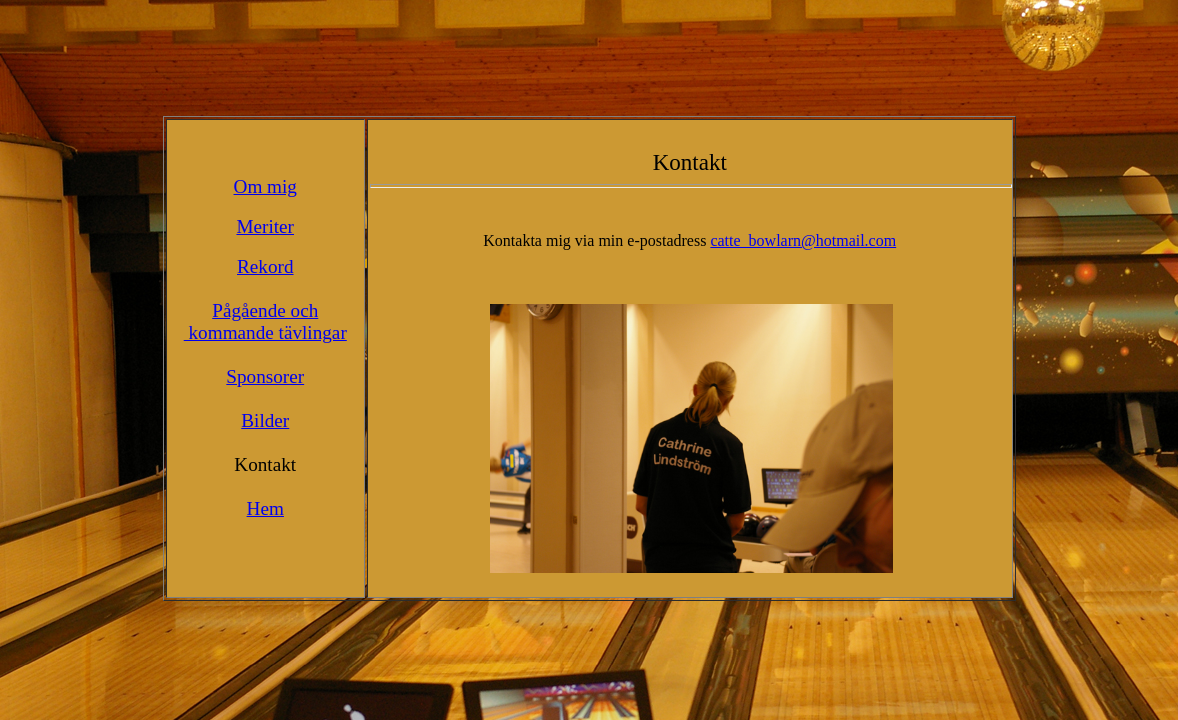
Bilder (265, 420)
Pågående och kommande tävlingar (265, 321)
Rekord (265, 266)
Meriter (265, 226)
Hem (265, 508)
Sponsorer (265, 376)
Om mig (265, 186)
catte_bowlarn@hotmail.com (803, 240)
